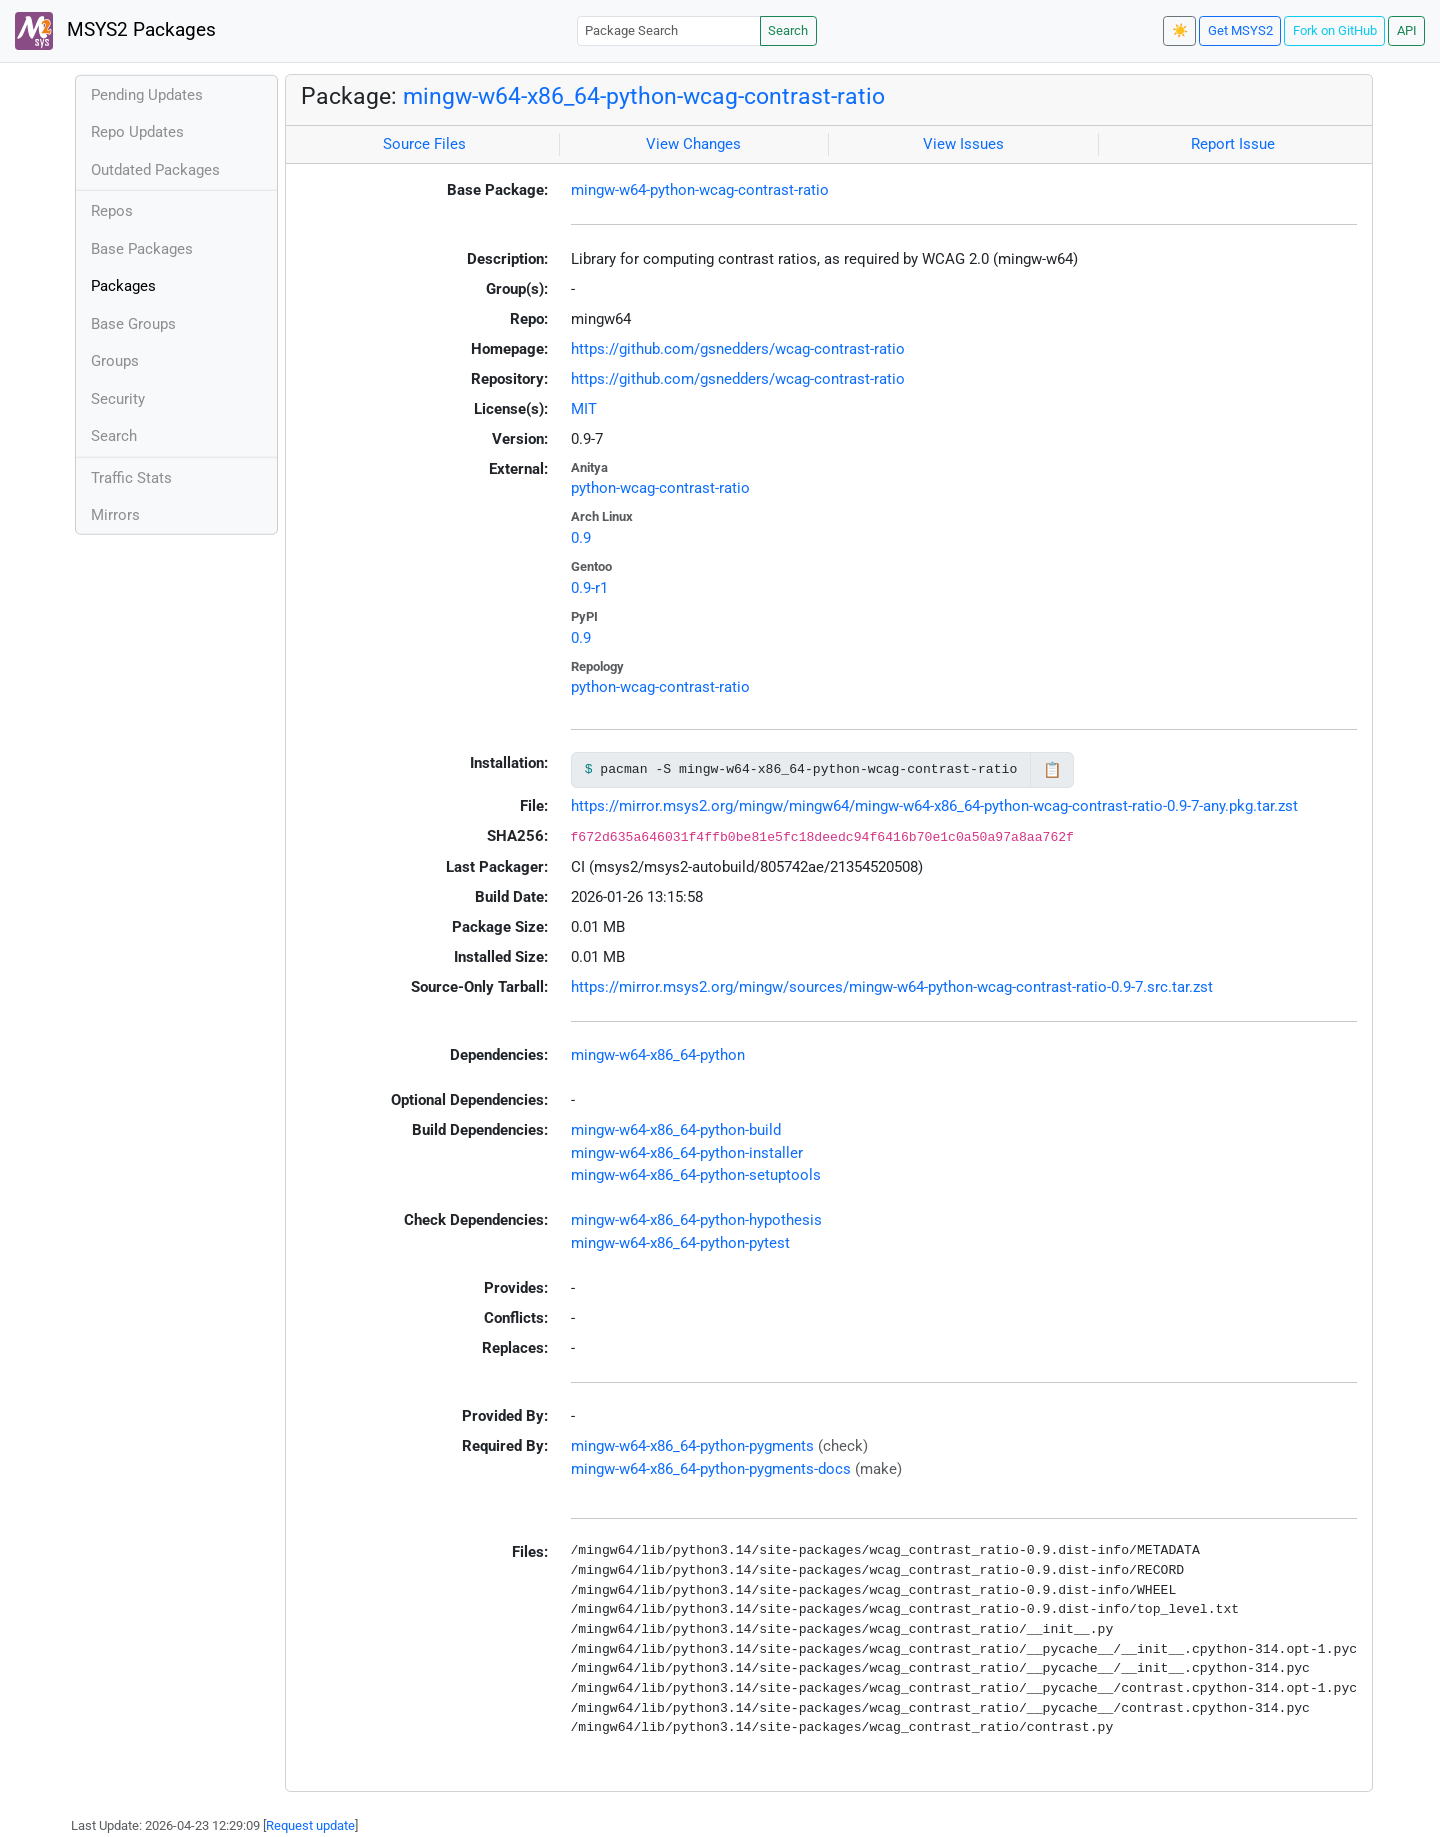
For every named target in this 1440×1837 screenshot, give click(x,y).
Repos (112, 211)
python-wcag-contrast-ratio (660, 488)
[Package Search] (669, 30)
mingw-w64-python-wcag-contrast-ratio (700, 190)
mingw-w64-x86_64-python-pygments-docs (711, 1469)
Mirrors (115, 515)
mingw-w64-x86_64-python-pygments (692, 1446)
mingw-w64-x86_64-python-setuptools (696, 1175)
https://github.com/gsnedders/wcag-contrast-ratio (738, 349)
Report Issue (1233, 144)
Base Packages (142, 249)
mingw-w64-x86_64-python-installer (687, 1153)
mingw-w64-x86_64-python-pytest (680, 1243)
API (1407, 30)
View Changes (693, 144)
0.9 (581, 538)
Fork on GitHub (1335, 30)
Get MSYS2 (1240, 30)
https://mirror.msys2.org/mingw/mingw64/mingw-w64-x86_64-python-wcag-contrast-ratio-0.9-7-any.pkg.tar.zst (934, 806)
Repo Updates (137, 132)
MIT (584, 409)
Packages (123, 286)
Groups (115, 361)
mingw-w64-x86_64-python (658, 1055)
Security (118, 399)
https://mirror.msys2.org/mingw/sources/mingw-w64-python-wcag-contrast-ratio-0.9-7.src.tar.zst (892, 987)
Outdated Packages (155, 170)
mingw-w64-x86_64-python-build (676, 1130)
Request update (310, 1825)
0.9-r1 (589, 588)
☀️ (1180, 30)
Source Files (424, 144)
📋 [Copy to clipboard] (1052, 770)
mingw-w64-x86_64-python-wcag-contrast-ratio (644, 96)
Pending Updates (147, 95)
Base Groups (133, 324)
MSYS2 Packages (115, 31)
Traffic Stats (131, 478)
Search (788, 30)
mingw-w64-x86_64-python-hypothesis (696, 1220)
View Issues (963, 144)
